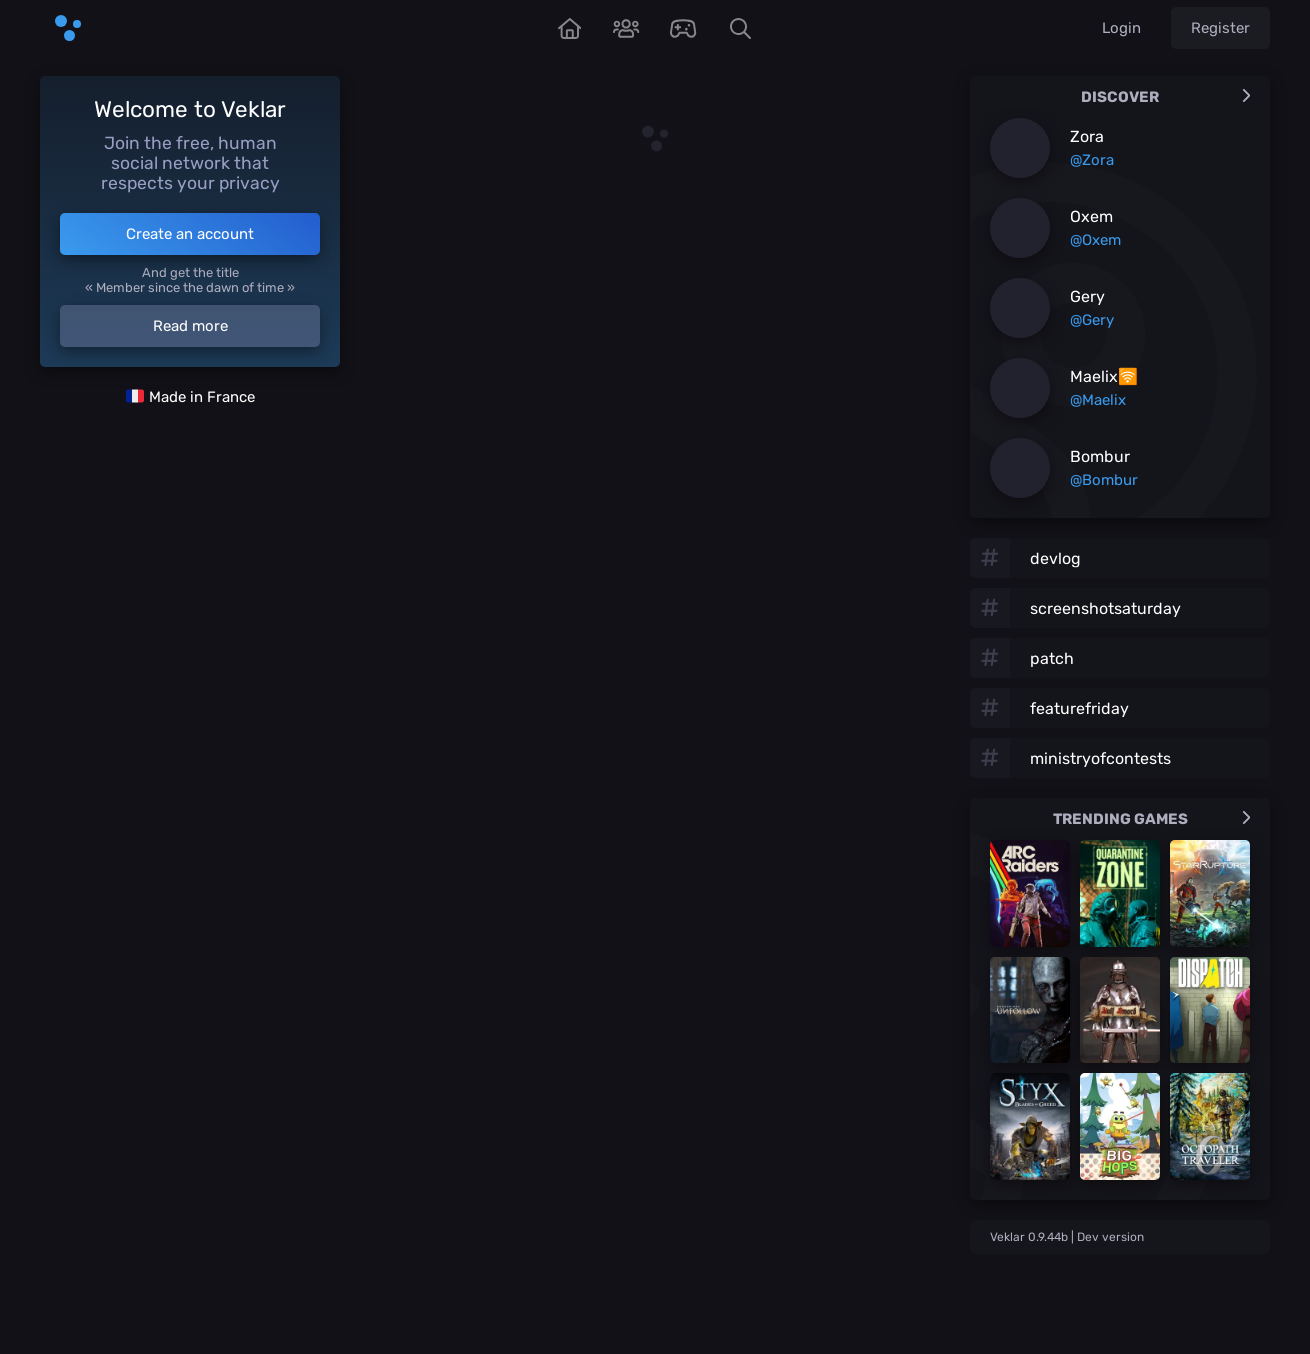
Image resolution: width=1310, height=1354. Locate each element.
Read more (190, 326)
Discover (1165, 97)
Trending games (1152, 819)
